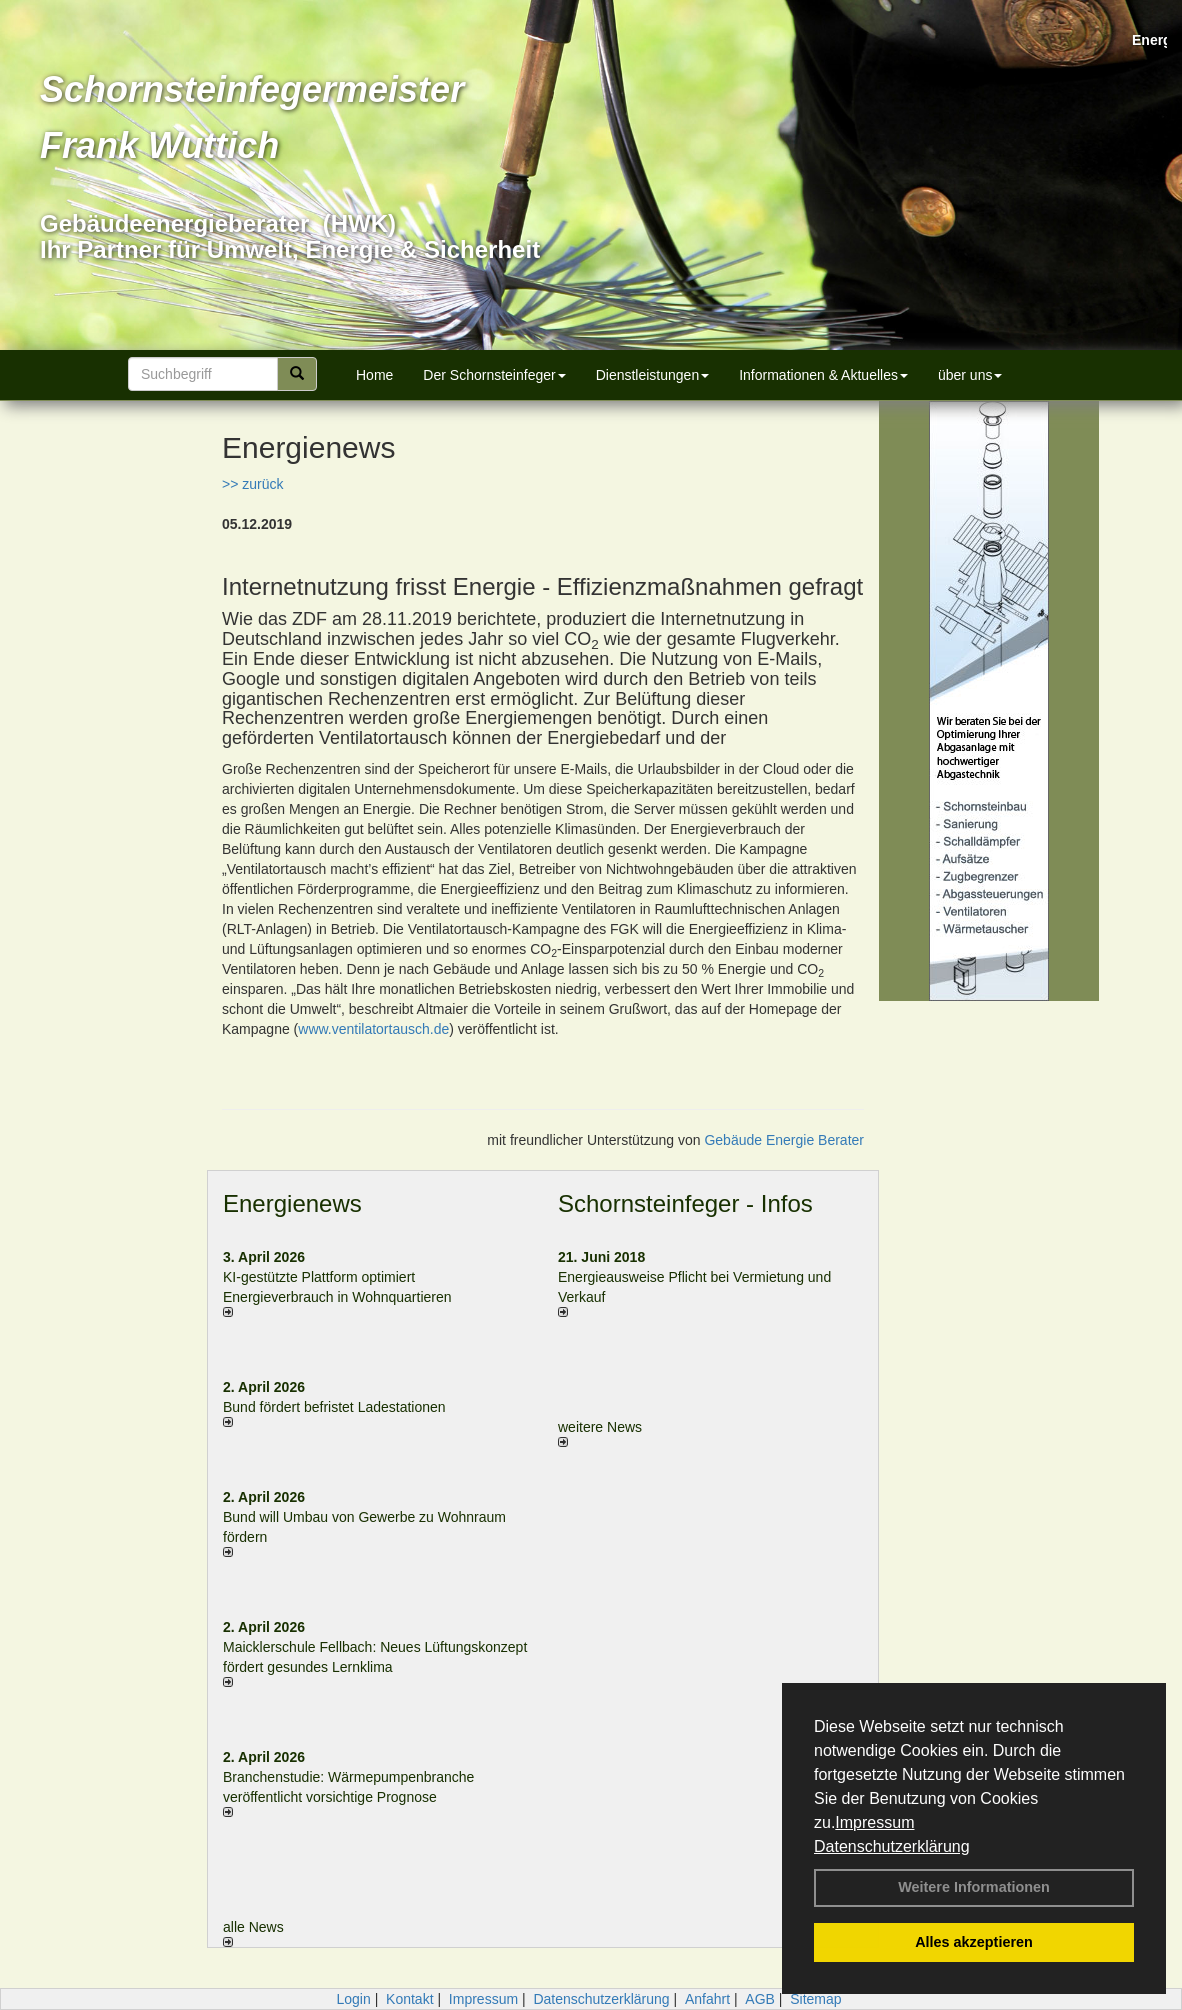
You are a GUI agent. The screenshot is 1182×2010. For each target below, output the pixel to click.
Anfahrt (707, 1999)
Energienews (292, 1203)
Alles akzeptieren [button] (974, 1942)
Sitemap (815, 1999)
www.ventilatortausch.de (373, 1029)
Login (353, 1999)
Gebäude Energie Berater (784, 1140)
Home (374, 375)
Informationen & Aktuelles (823, 375)
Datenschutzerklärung (892, 1846)
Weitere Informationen (974, 1887)
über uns (970, 375)
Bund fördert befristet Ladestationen (334, 1407)
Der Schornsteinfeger (494, 375)
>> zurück (252, 484)
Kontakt (409, 1999)
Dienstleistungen (653, 375)
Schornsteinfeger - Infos (685, 1203)
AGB (760, 1999)
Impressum (874, 1822)
